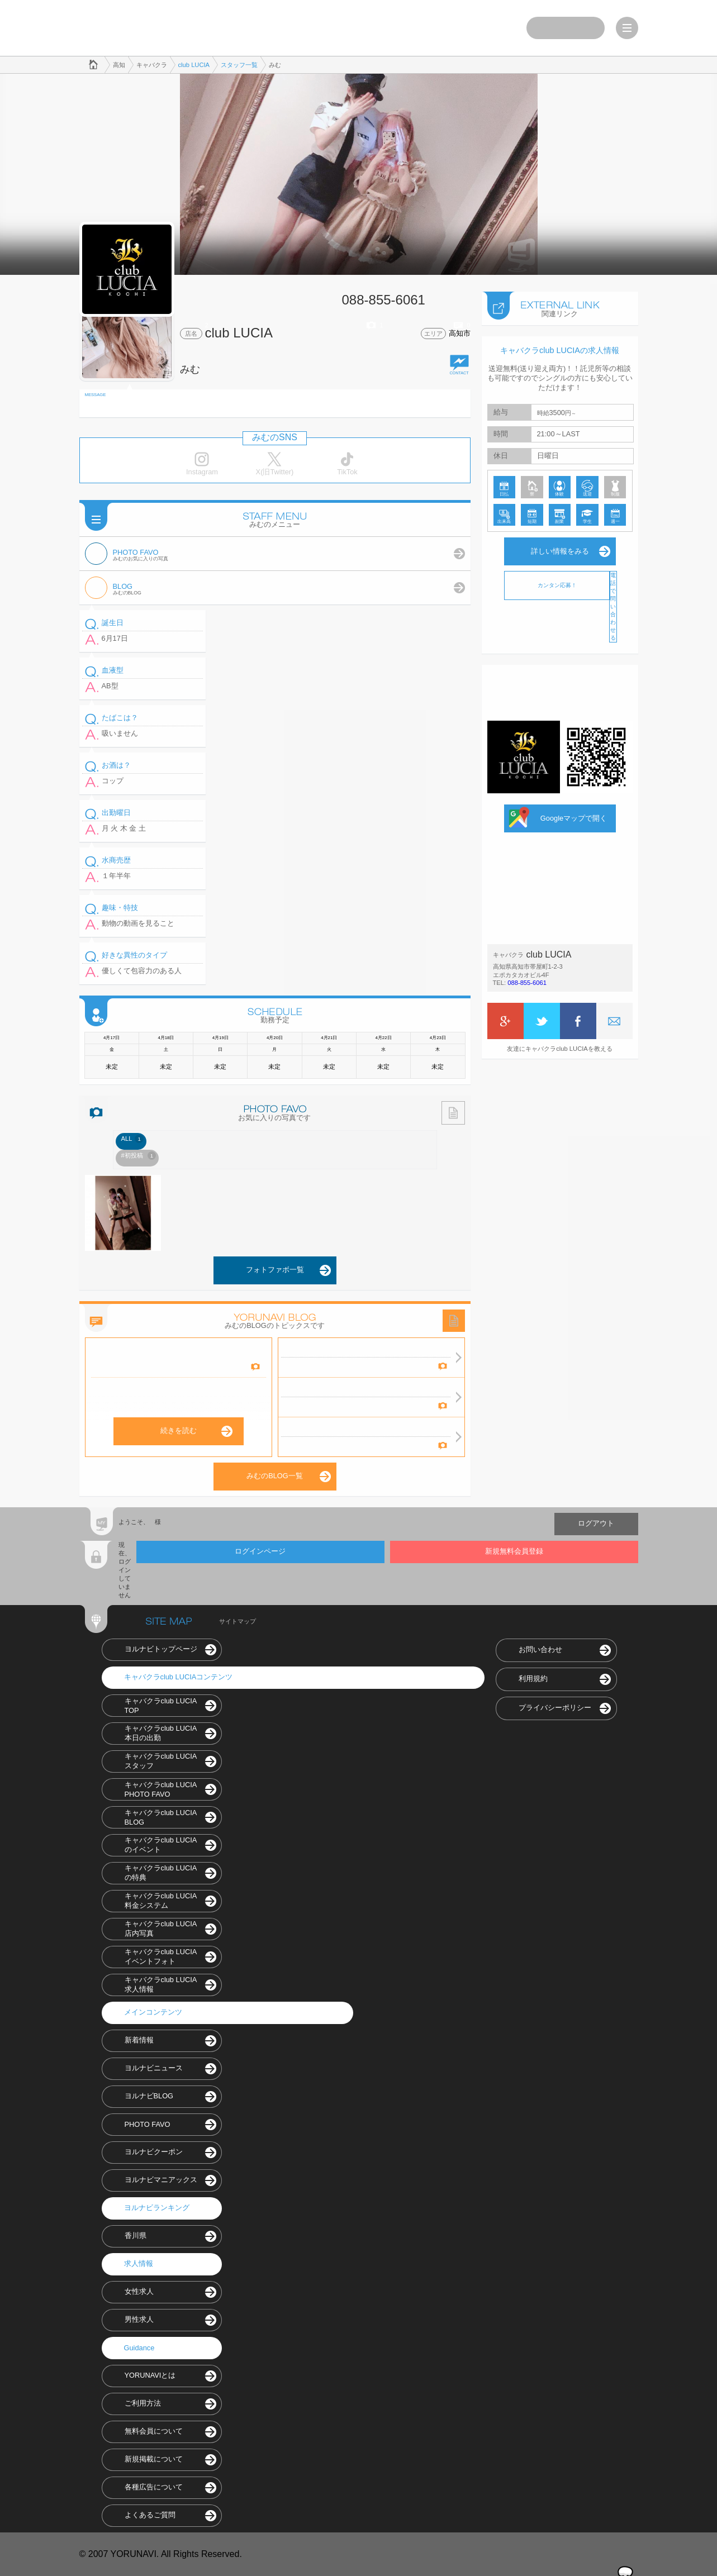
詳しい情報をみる (560, 551)
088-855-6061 (527, 982)
